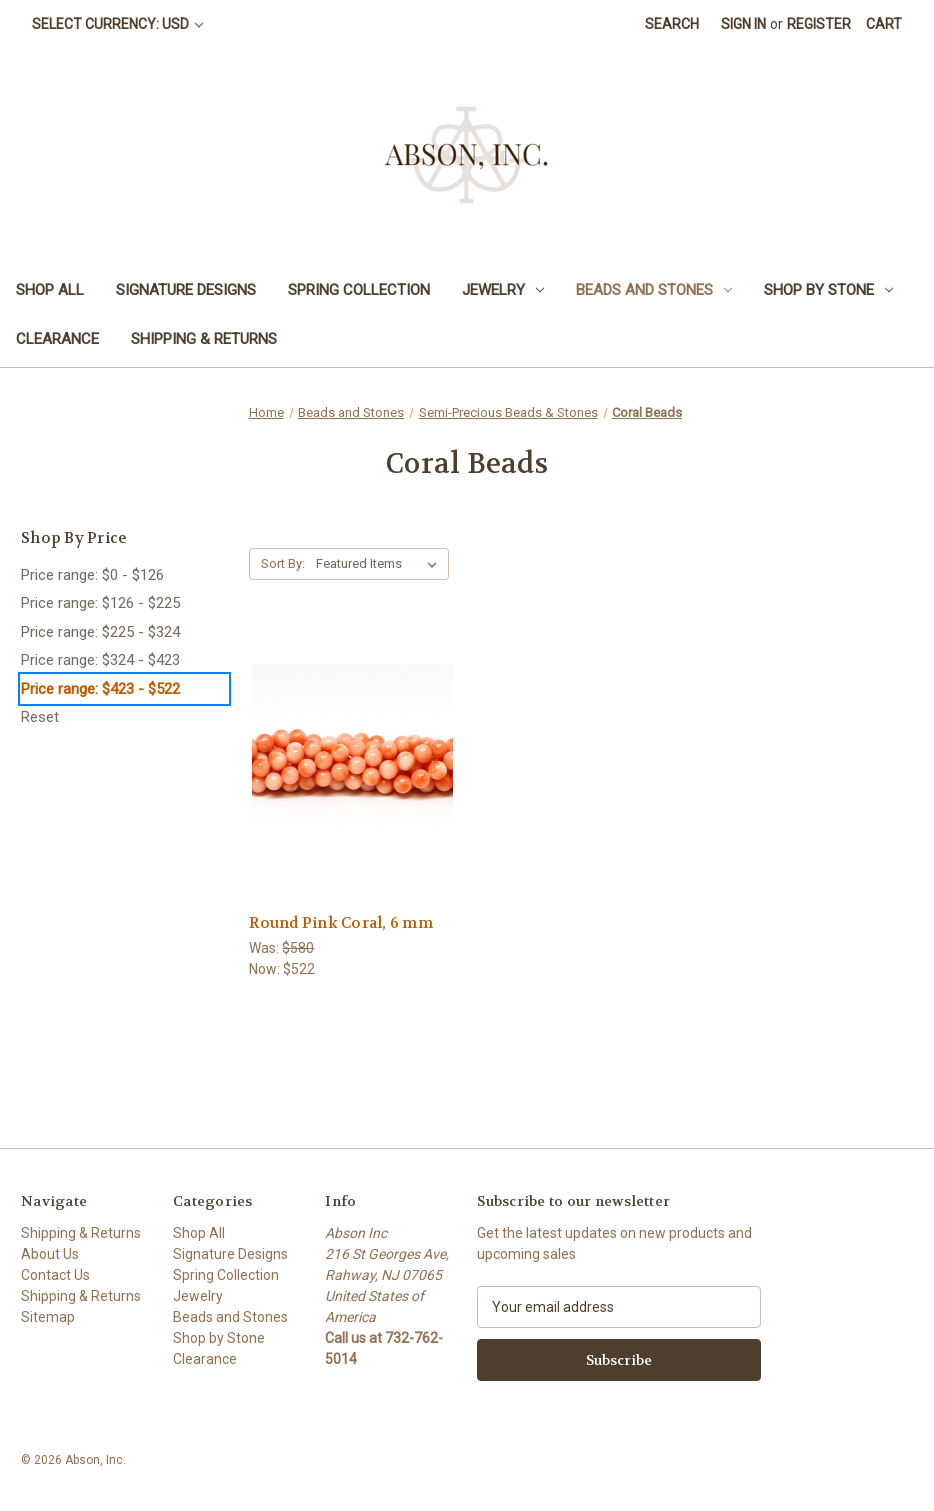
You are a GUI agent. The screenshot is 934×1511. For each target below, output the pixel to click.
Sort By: (283, 563)
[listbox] (380, 564)
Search (672, 24)
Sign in (743, 24)
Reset (40, 717)
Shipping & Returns (204, 339)
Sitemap (48, 1317)
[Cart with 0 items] (884, 24)
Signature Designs (186, 290)
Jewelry (503, 290)
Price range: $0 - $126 (92, 575)
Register (819, 24)
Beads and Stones (654, 290)
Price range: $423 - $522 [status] (100, 689)
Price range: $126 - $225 (100, 603)
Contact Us (55, 1275)
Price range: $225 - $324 (100, 632)
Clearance (57, 339)
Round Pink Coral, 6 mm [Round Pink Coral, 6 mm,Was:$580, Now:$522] (341, 923)
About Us (50, 1254)
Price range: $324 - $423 (100, 660)
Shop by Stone (828, 290)
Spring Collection (359, 290)
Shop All (50, 290)
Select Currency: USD (117, 24)
